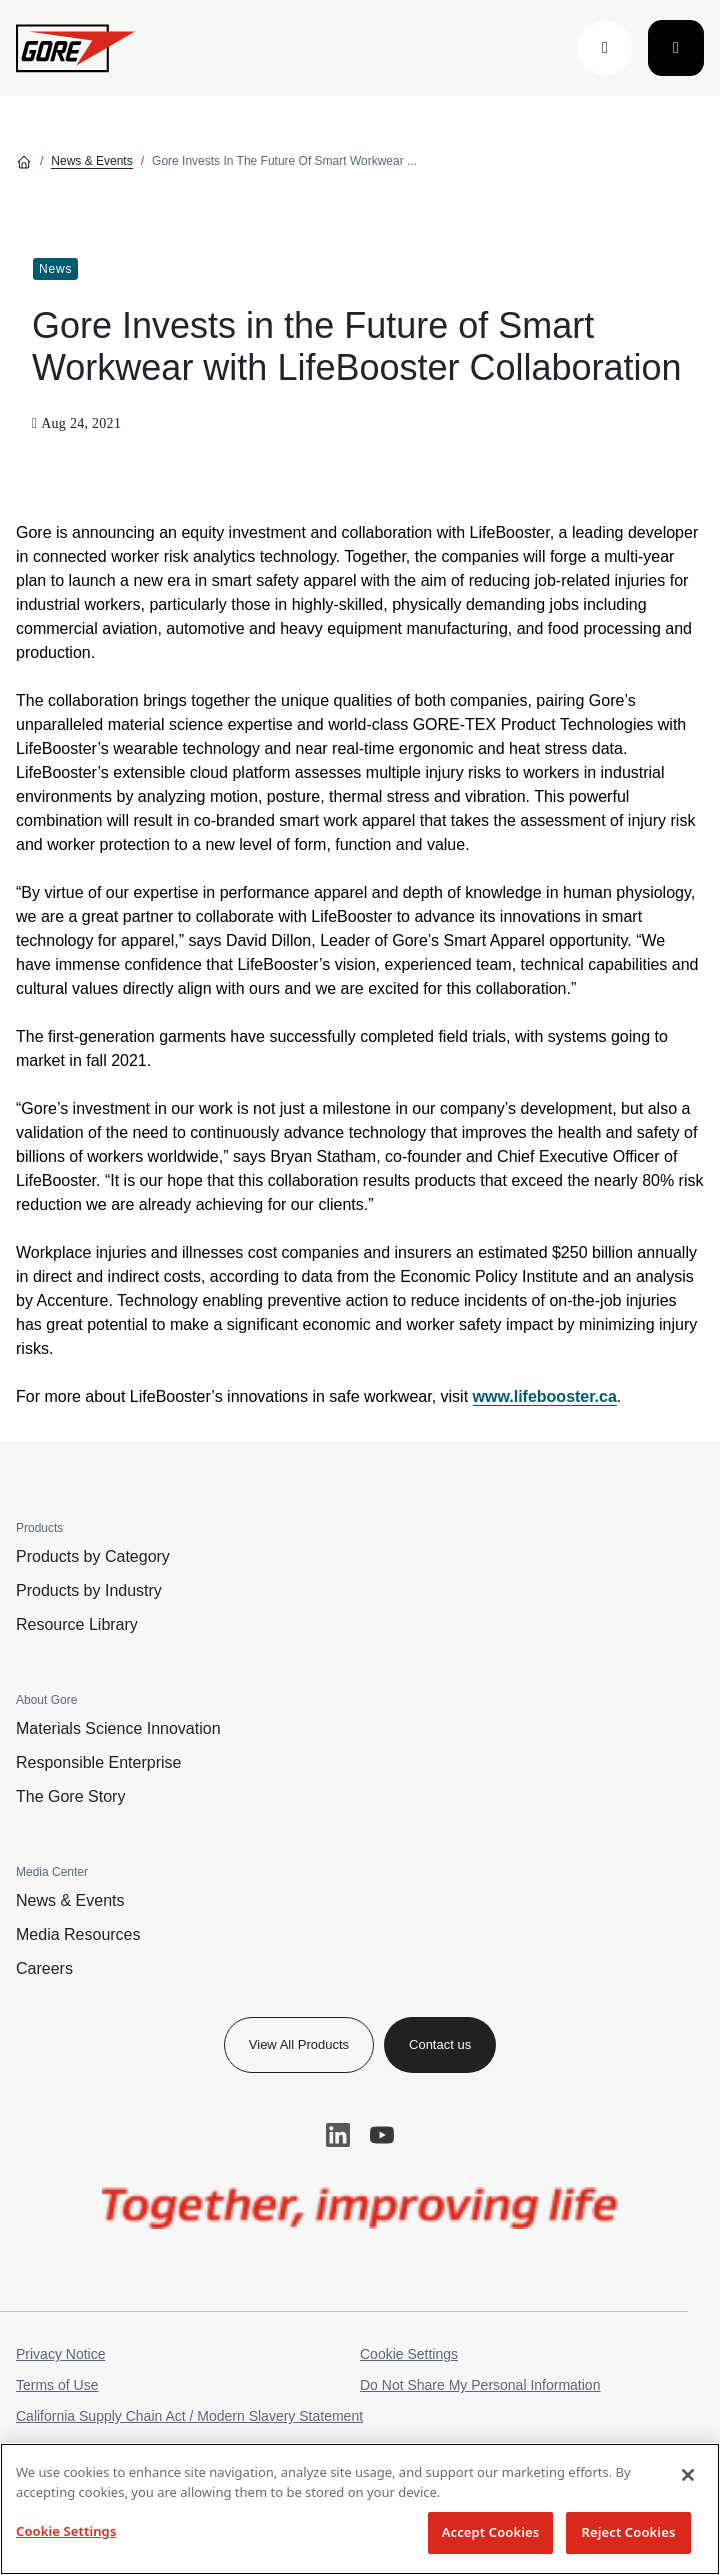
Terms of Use (57, 2385)
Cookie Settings (409, 2354)
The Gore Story (70, 1796)
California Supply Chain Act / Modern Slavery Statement (189, 2416)
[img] (360, 2208)
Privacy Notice (60, 2354)
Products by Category (93, 1556)
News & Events (70, 1900)
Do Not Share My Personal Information (480, 2385)
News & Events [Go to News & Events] (91, 161)
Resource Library (77, 1624)
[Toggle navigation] (676, 48)
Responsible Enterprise (98, 1762)
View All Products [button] (299, 2044)
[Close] (688, 2475)
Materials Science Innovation (118, 1728)
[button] (605, 48)
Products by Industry (89, 1590)
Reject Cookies (629, 2532)
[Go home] (24, 161)
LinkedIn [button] (338, 2135)
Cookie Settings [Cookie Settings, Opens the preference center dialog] (66, 2531)
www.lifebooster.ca (545, 1396)
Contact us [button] (440, 2044)
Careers (44, 1968)
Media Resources (78, 1934)
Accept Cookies (491, 2532)
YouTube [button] (382, 2135)
